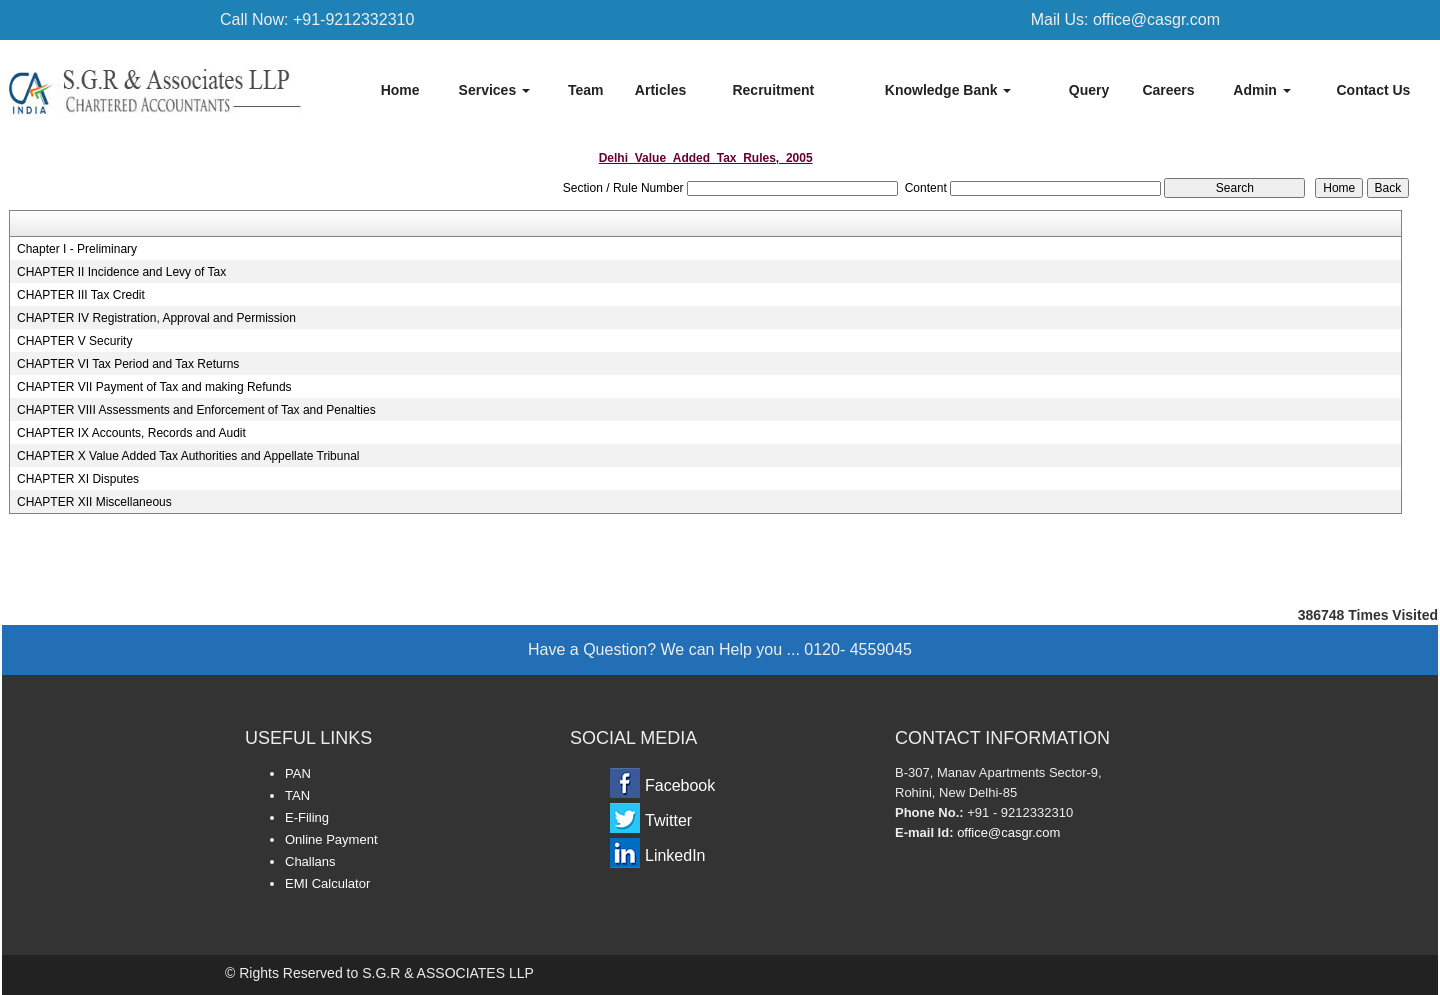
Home (400, 90)
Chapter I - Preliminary (77, 249)
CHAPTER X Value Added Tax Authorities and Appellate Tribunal (188, 456)
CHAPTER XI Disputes (78, 479)
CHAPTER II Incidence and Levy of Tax (121, 272)
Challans (310, 861)
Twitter (668, 820)
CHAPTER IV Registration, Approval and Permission (156, 318)
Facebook (680, 785)
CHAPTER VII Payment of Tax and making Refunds (154, 387)
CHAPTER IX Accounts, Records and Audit (131, 433)
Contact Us (1373, 90)
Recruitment (773, 90)
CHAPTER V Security (74, 341)
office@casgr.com (1008, 832)
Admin (1261, 90)
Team (586, 90)
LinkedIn (675, 855)
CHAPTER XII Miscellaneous (94, 502)
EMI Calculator (327, 883)
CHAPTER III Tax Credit (81, 295)
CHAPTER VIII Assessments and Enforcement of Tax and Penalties (196, 410)
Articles (660, 90)
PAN (298, 773)
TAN (297, 795)
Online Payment (331, 839)
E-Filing (307, 817)
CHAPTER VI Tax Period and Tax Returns (128, 364)
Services (495, 90)
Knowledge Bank (948, 90)
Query (1089, 90)
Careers (1168, 90)
